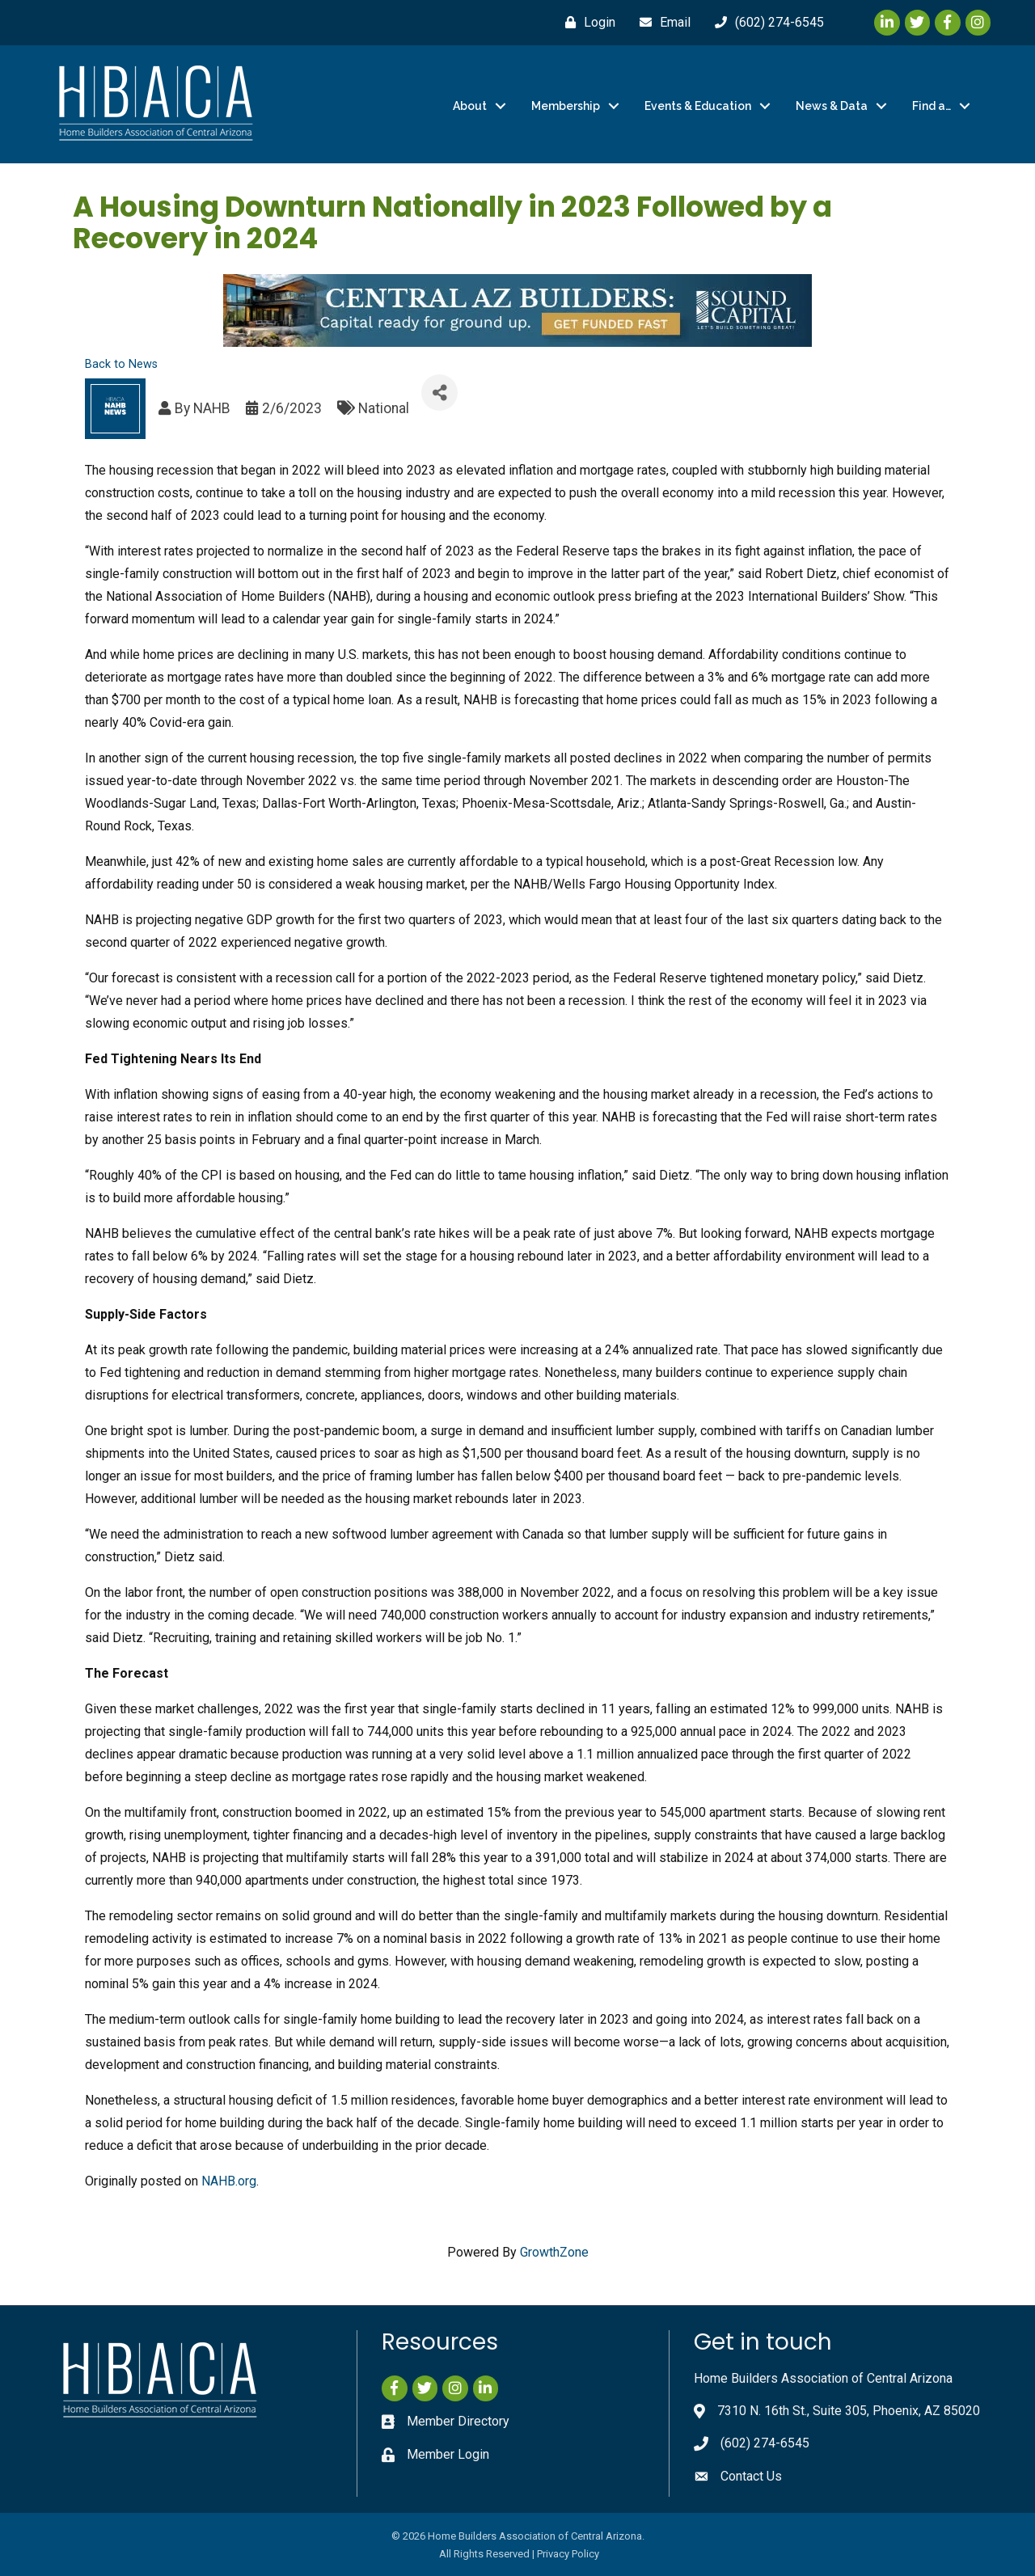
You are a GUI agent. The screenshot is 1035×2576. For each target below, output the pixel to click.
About (470, 105)
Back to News (121, 364)
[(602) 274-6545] (765, 22)
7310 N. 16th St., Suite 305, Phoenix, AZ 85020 (848, 2410)
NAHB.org (228, 2181)
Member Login (448, 2454)
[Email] (661, 22)
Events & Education (697, 105)
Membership (565, 105)
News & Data (832, 105)
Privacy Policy (568, 2554)
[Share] (439, 392)
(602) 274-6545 (764, 2443)
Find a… (931, 105)
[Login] (586, 22)
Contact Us (751, 2476)
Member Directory (458, 2421)
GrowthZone (554, 2252)
